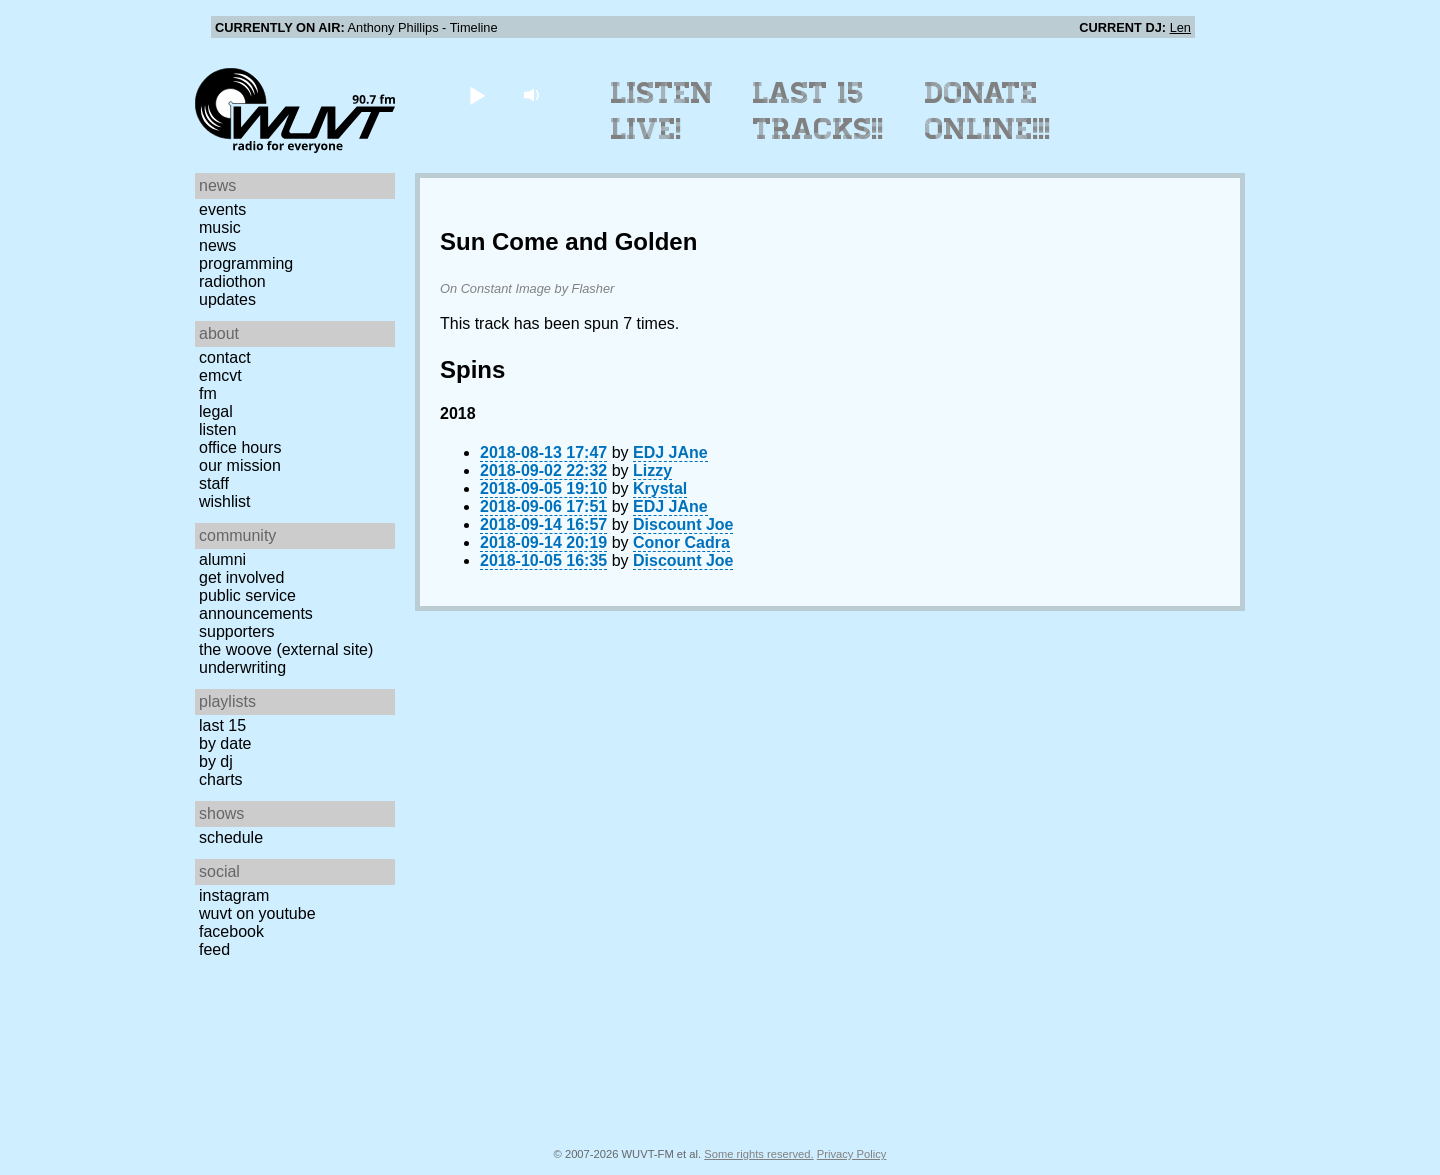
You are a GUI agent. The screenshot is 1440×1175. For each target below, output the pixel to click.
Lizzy (652, 470)
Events (222, 209)
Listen (217, 429)
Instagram (234, 895)
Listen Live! (662, 111)
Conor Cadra (681, 542)
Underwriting (242, 667)
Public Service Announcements (256, 604)
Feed (214, 949)
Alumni (222, 559)
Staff (214, 483)
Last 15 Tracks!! (818, 111)
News (217, 245)
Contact (225, 357)
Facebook (231, 931)
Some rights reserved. (758, 1154)
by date (225, 743)
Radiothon (232, 281)
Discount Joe (683, 524)
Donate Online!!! (988, 111)
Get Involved (241, 577)
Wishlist (225, 501)
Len (1180, 27)
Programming (246, 263)
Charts (221, 779)
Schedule (231, 837)
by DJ (216, 761)
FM (208, 393)
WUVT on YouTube (257, 913)
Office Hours (240, 447)
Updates (227, 299)
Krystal (660, 488)
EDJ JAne (670, 452)
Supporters (237, 631)
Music (220, 227)
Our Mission (240, 465)
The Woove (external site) (286, 649)
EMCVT (220, 375)
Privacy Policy (852, 1154)
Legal (216, 411)
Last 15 (222, 725)
